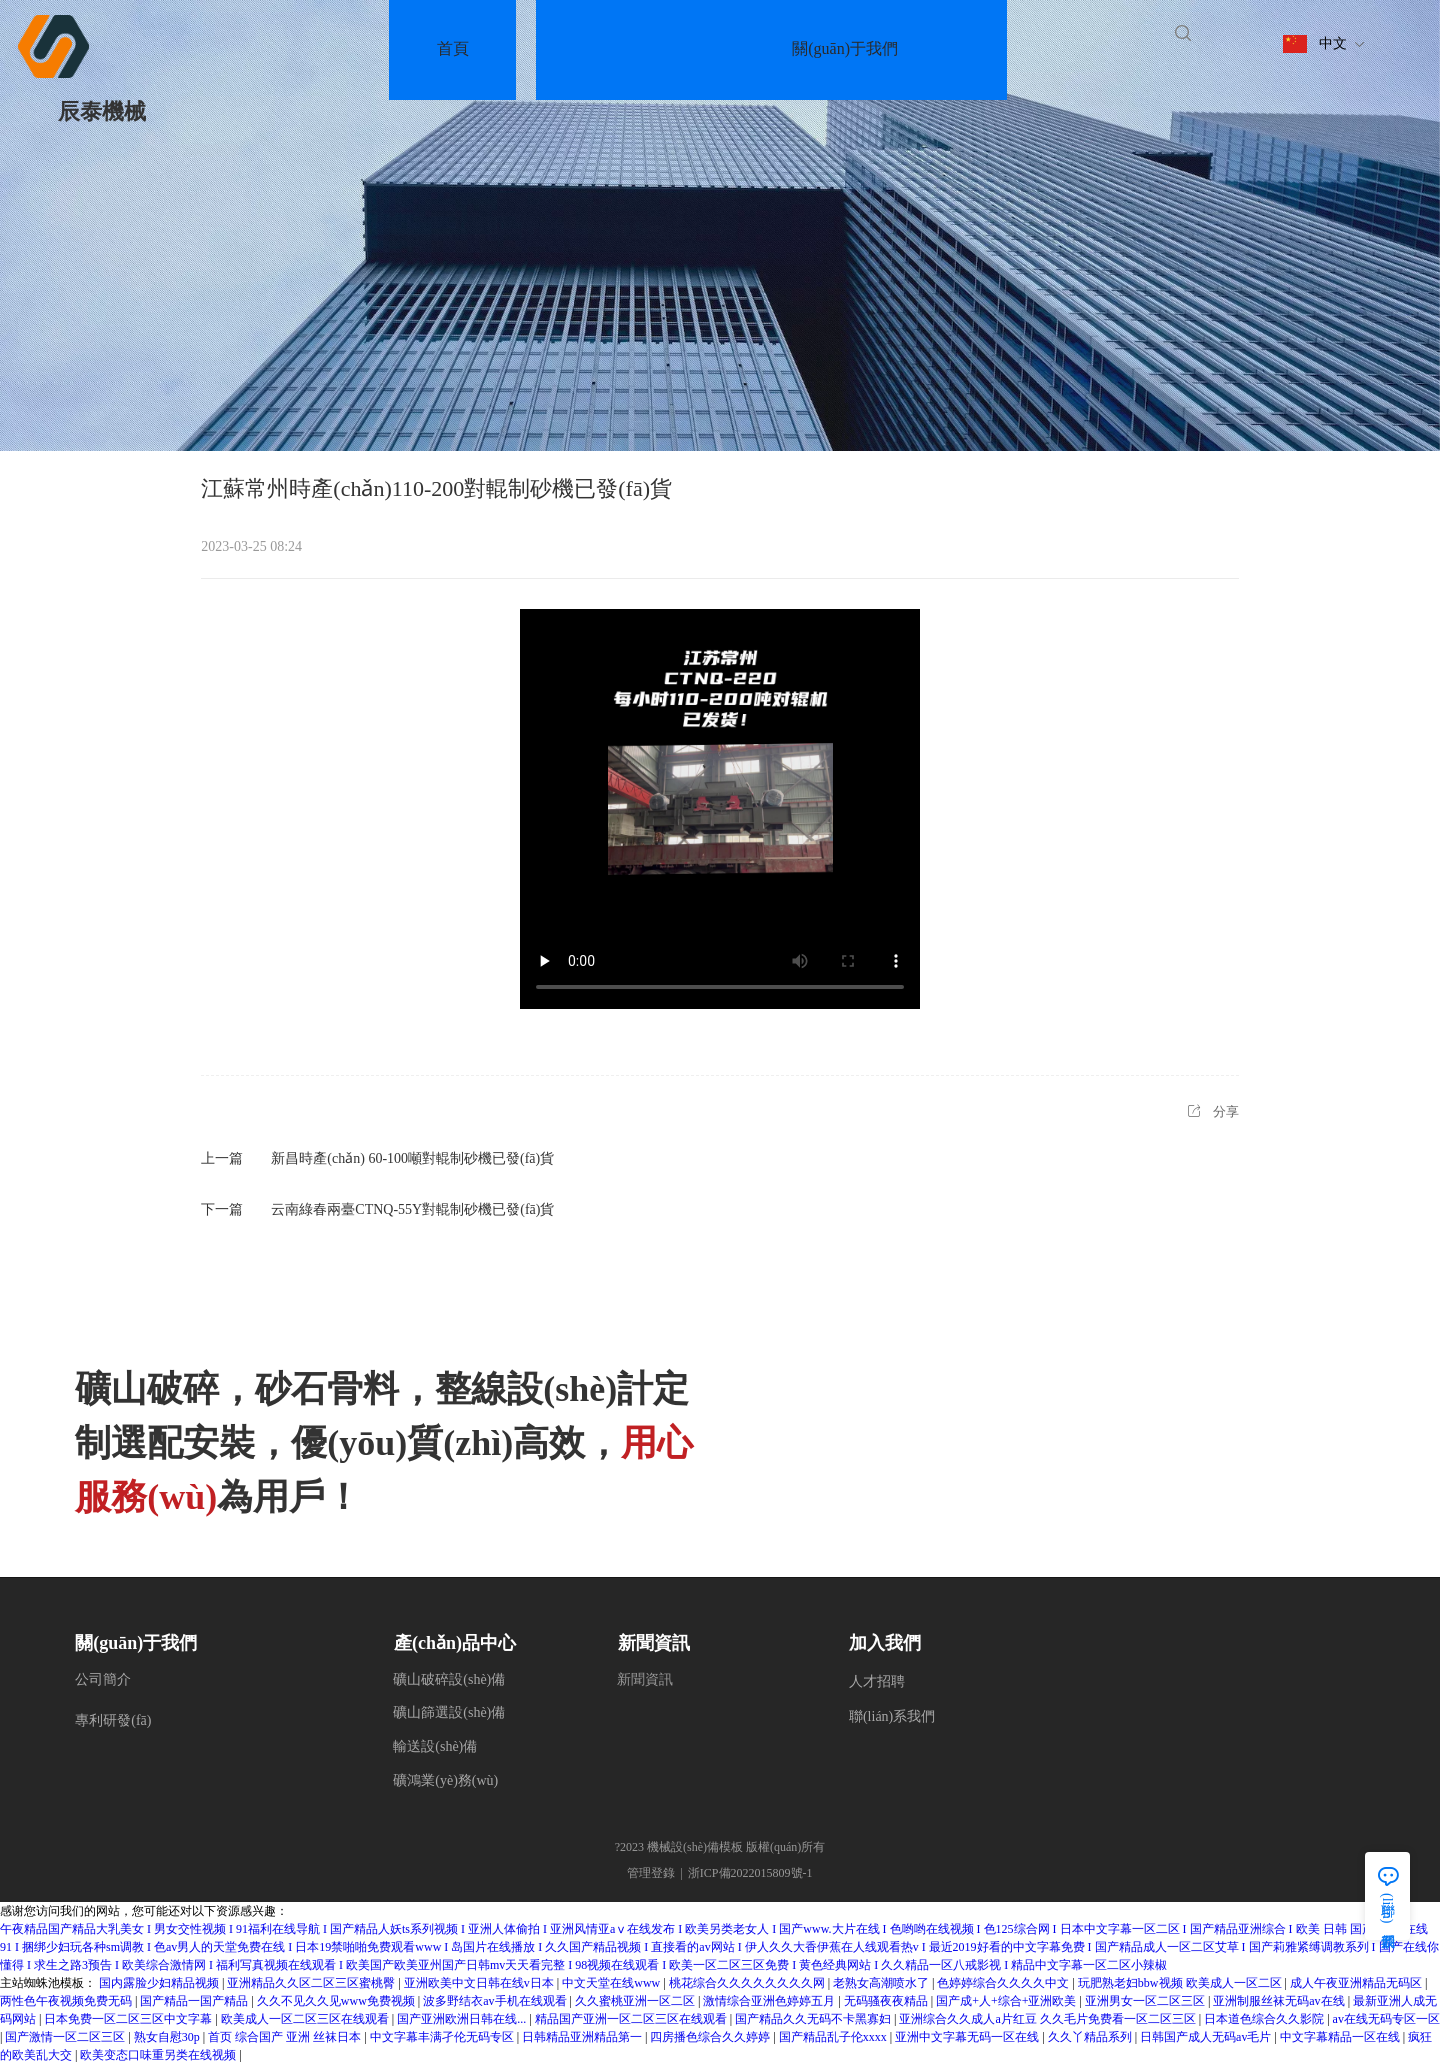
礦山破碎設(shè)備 (449, 1679)
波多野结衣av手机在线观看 (496, 2001)
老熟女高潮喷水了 (882, 1983)
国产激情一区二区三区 (66, 2037)
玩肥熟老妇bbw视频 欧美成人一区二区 (1181, 1983)
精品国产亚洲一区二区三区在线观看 (632, 2019)
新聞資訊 (654, 1643)
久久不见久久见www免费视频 (337, 2001)
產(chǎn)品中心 (455, 1643)
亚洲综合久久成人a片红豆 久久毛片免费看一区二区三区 (1048, 2019)
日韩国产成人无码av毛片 (1207, 2037)
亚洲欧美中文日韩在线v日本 (480, 1983)
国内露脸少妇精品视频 (160, 1983)
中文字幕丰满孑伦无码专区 (443, 2037)
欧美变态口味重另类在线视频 (159, 2055)
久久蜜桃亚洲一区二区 (636, 2001)
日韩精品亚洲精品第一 (583, 2037)
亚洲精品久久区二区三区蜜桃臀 (312, 1983)
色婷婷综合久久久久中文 (1004, 1983)
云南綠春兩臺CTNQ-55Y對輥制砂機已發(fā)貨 (412, 1209)
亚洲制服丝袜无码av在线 (1280, 2001)
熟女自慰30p (168, 2037)
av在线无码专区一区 (1386, 2019)
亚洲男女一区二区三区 (1146, 2001)
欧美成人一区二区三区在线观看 (306, 2019)
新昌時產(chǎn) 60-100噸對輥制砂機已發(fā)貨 (412, 1158)
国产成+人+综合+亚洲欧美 (1007, 2001)
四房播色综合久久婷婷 (711, 2037)
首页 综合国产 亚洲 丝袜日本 (286, 2037)
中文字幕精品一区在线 (1341, 2037)
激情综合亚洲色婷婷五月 (770, 2001)
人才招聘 (877, 1681)
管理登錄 (651, 1873)
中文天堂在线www (612, 1983)
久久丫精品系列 (1091, 2037)
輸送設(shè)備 (435, 1746)
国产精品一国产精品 (195, 2001)
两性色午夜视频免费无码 (67, 2001)
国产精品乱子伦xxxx (834, 2037)
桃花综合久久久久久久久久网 (748, 1983)
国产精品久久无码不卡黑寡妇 (814, 2019)
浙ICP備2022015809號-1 (750, 1873)
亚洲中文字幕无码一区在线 (968, 2037)
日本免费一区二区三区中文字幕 (129, 2019)
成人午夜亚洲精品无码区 (1357, 1983)
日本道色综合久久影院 (1265, 2019)
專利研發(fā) (113, 1720)
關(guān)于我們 (136, 1643)
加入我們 (885, 1643)
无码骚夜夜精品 (887, 2001)
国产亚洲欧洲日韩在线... (463, 2019)
